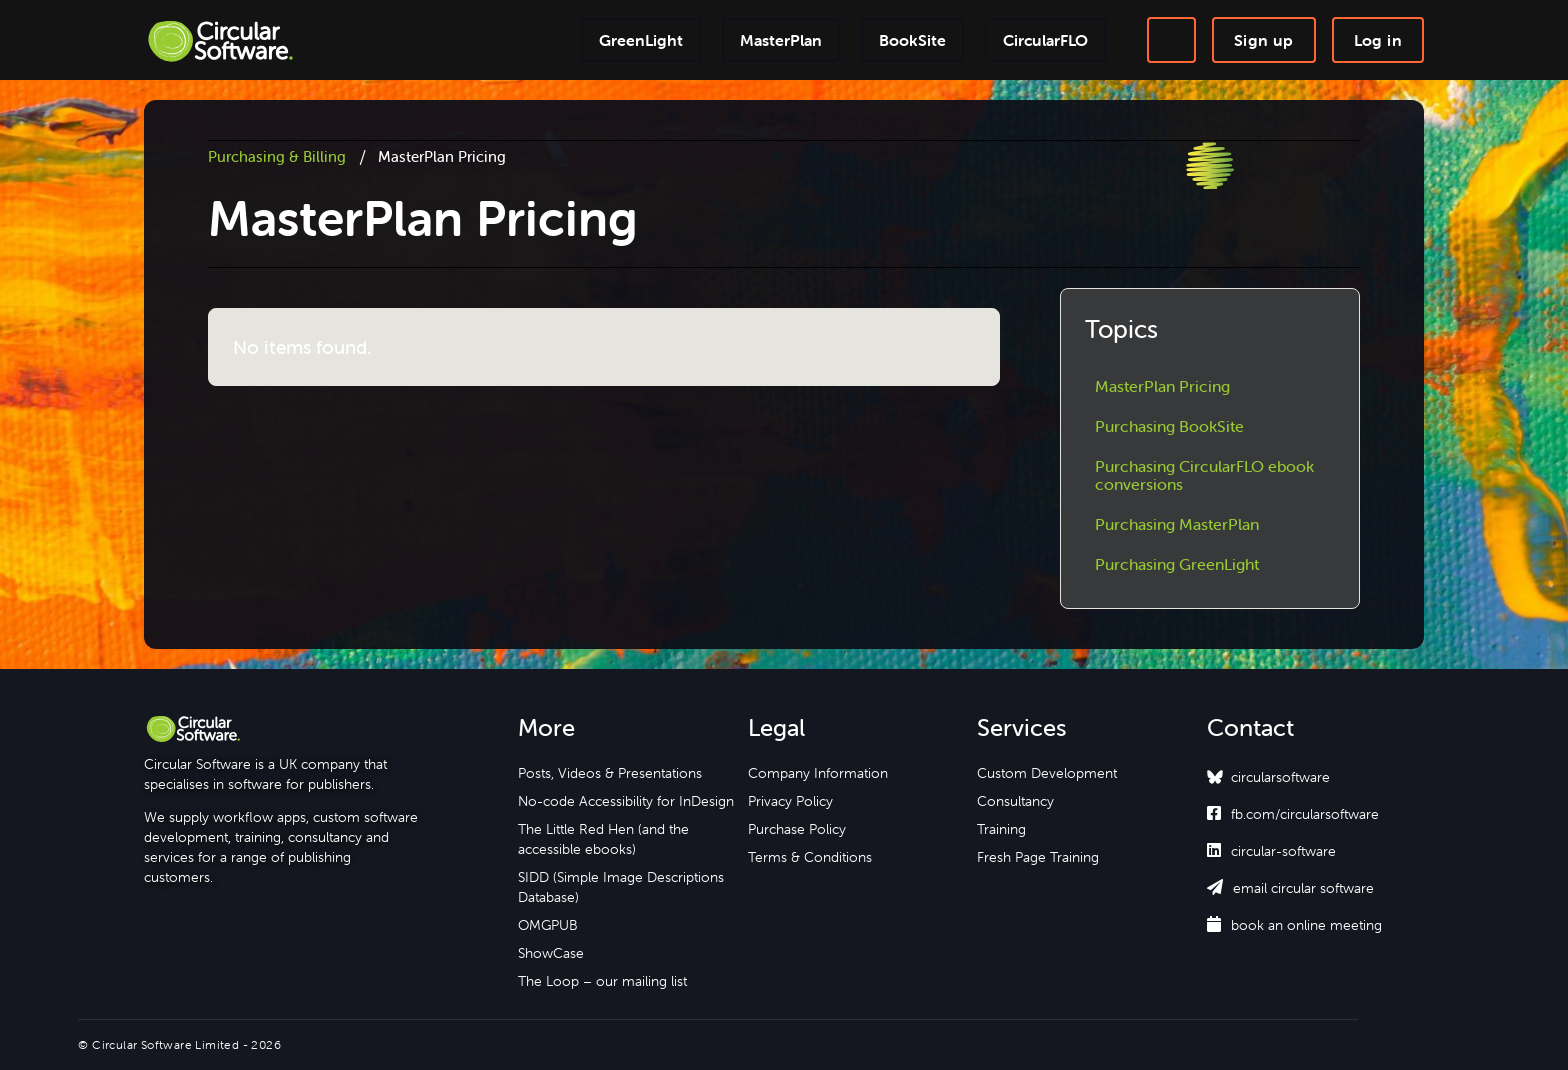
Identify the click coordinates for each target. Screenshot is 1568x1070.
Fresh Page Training (1038, 857)
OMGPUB (548, 925)
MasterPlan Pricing (1162, 386)
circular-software (1271, 851)
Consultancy (1015, 801)
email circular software (1290, 888)
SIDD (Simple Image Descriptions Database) (621, 887)
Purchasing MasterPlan (1177, 524)
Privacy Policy (790, 801)
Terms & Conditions (810, 857)
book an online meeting (1294, 925)
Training (1001, 829)
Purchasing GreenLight (1177, 564)
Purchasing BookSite (1169, 426)
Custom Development (1047, 773)
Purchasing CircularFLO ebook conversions (1204, 475)
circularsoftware (1280, 777)
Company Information (818, 773)
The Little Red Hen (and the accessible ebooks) (603, 839)
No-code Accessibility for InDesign (626, 801)
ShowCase (551, 953)
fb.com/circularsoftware (1293, 814)
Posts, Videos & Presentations (610, 773)
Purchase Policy (797, 829)
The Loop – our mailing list (602, 981)
